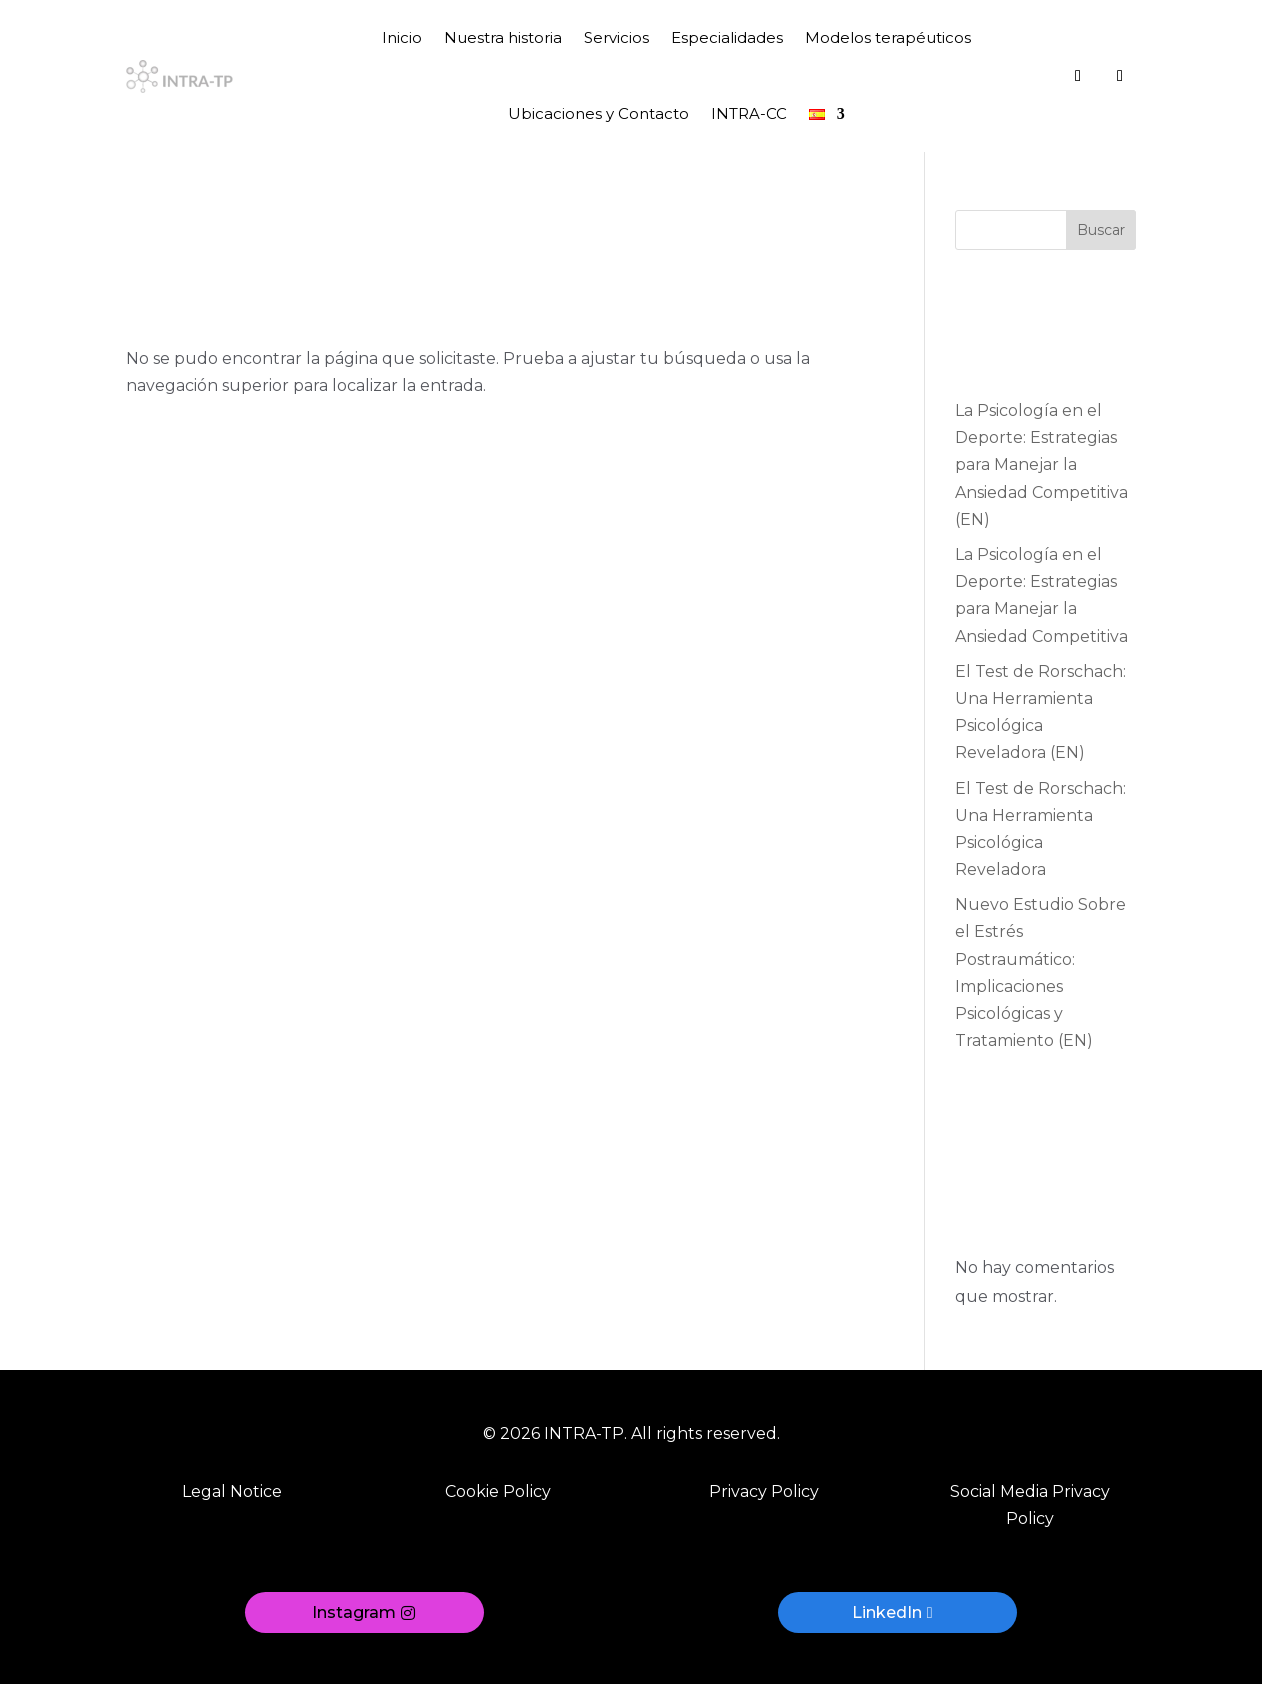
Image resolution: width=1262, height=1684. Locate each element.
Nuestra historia (503, 37)
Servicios (616, 37)
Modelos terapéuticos (888, 37)
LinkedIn (887, 1612)
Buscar (1101, 230)
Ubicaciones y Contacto (598, 113)
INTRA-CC (749, 113)
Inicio (402, 37)
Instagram (354, 1612)
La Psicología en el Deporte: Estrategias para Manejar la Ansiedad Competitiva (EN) (1041, 465)
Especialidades (727, 37)
